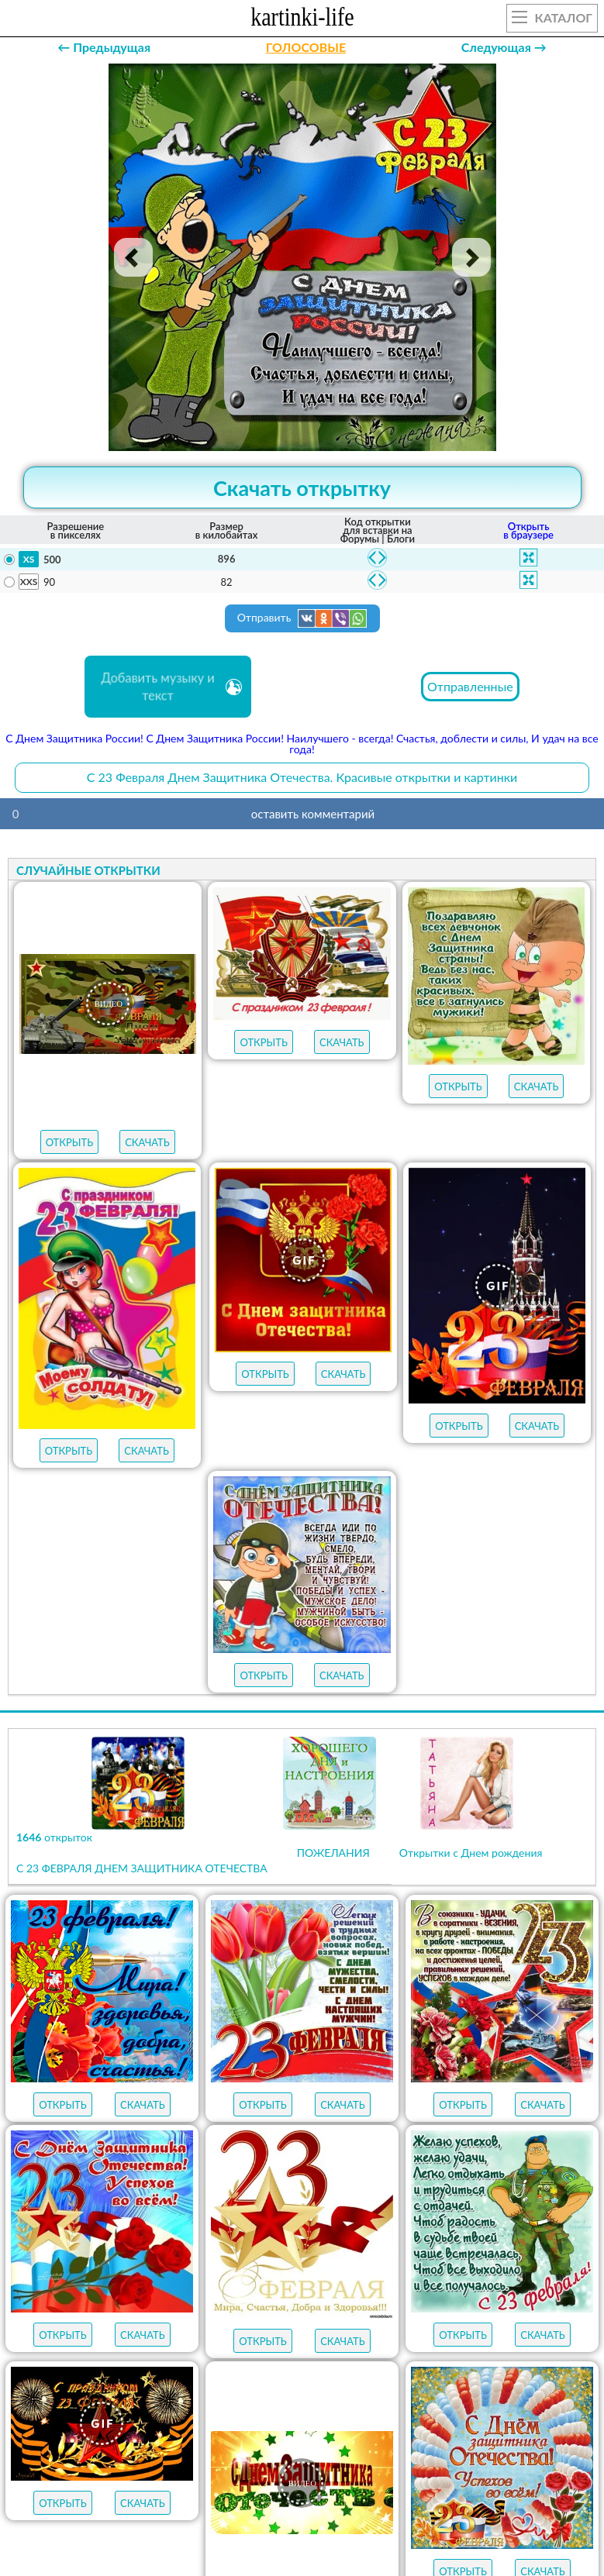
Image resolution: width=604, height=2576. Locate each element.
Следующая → (504, 47)
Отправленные (470, 686)
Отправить (302, 618)
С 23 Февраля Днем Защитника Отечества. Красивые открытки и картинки (302, 777)
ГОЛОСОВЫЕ (306, 47)
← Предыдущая (103, 47)
